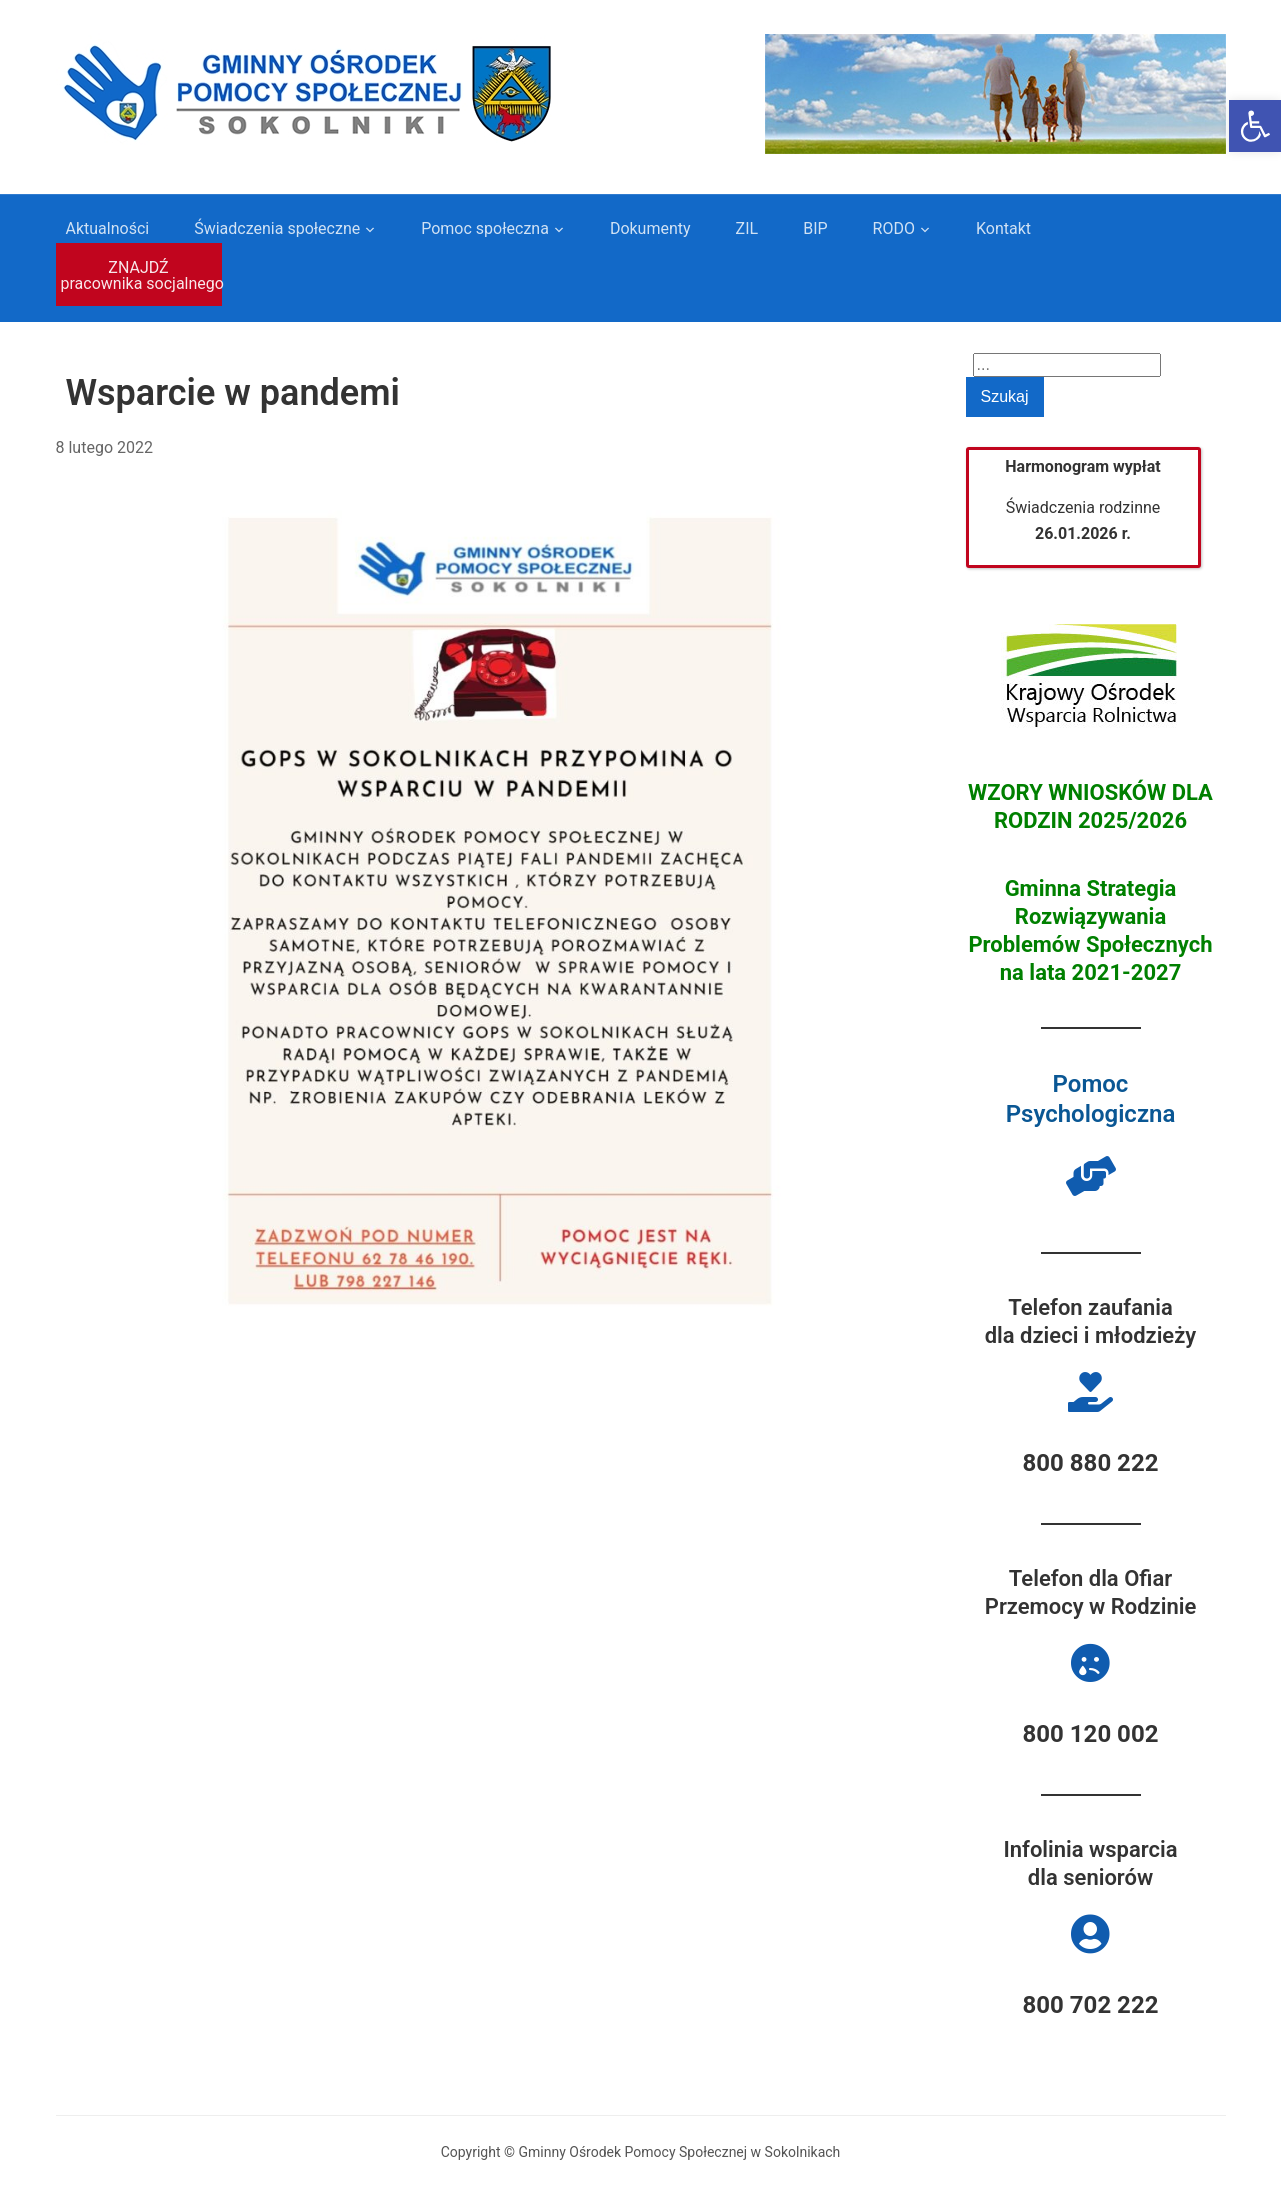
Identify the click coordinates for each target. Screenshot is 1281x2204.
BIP (815, 228)
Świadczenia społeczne (277, 228)
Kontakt (1003, 228)
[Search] (1067, 365)
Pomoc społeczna (485, 228)
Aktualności (108, 228)
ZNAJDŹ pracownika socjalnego (141, 275)
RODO (894, 228)
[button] (1255, 126)
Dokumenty (650, 228)
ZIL (747, 228)
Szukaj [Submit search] (1005, 396)
